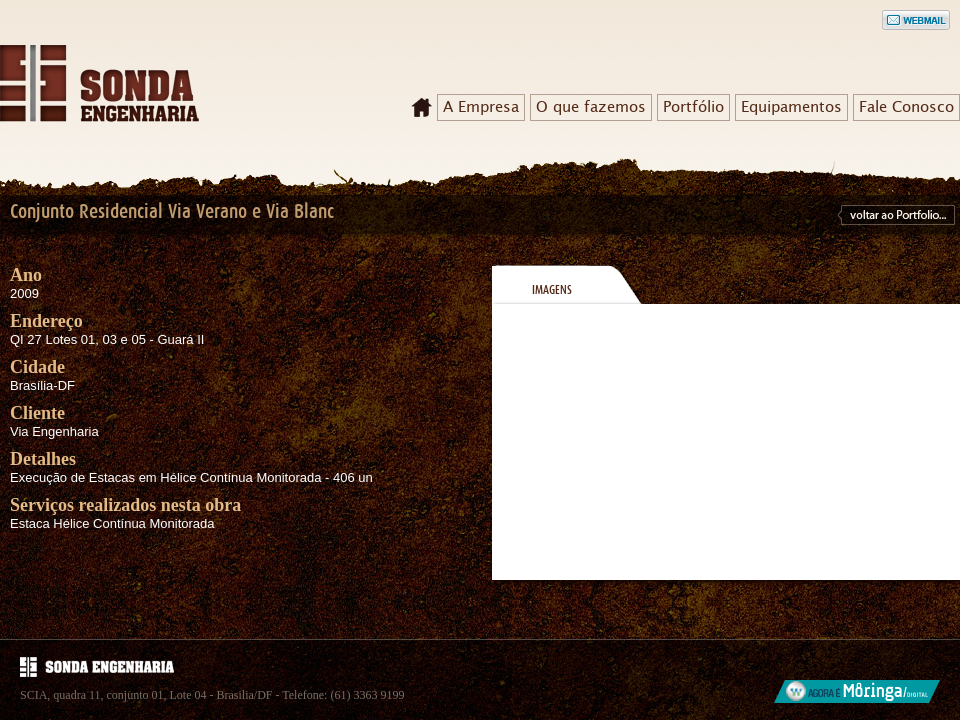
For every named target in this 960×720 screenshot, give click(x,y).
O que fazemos (591, 107)
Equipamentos (791, 107)
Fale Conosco (906, 107)
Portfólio (693, 107)
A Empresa (481, 107)
